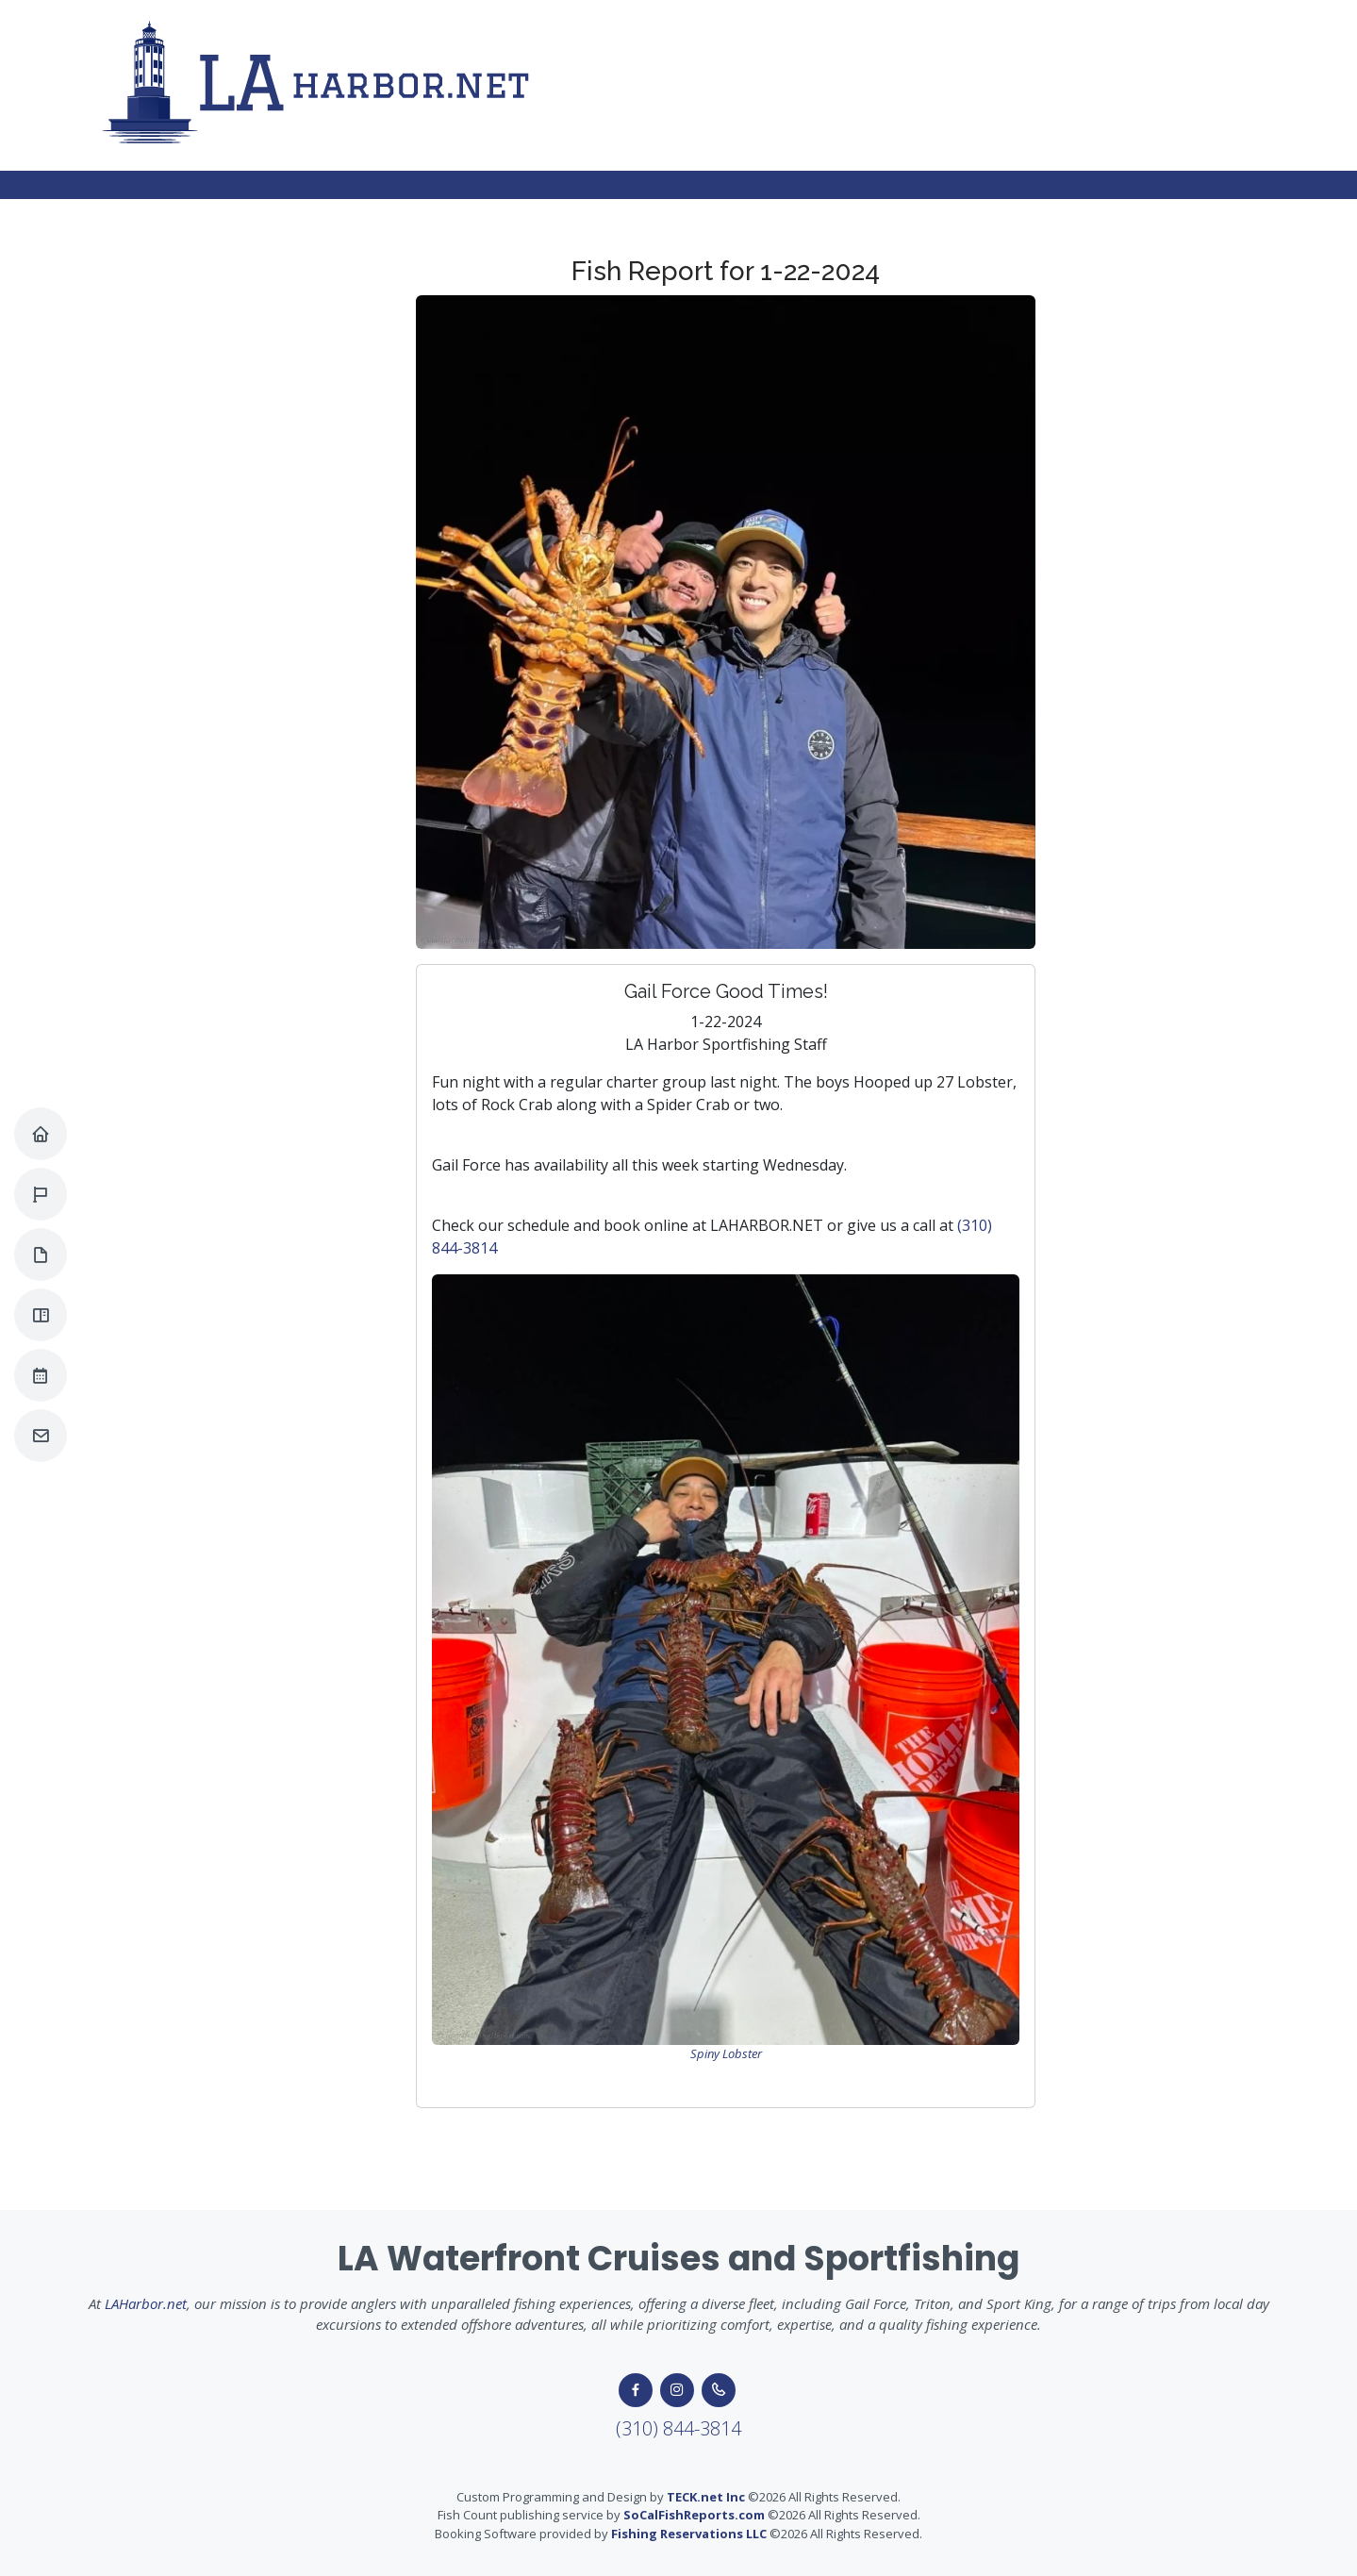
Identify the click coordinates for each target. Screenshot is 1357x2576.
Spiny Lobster (726, 2053)
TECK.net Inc (706, 2496)
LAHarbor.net (146, 2303)
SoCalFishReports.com (694, 2514)
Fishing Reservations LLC (689, 2533)
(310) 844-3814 (678, 2428)
